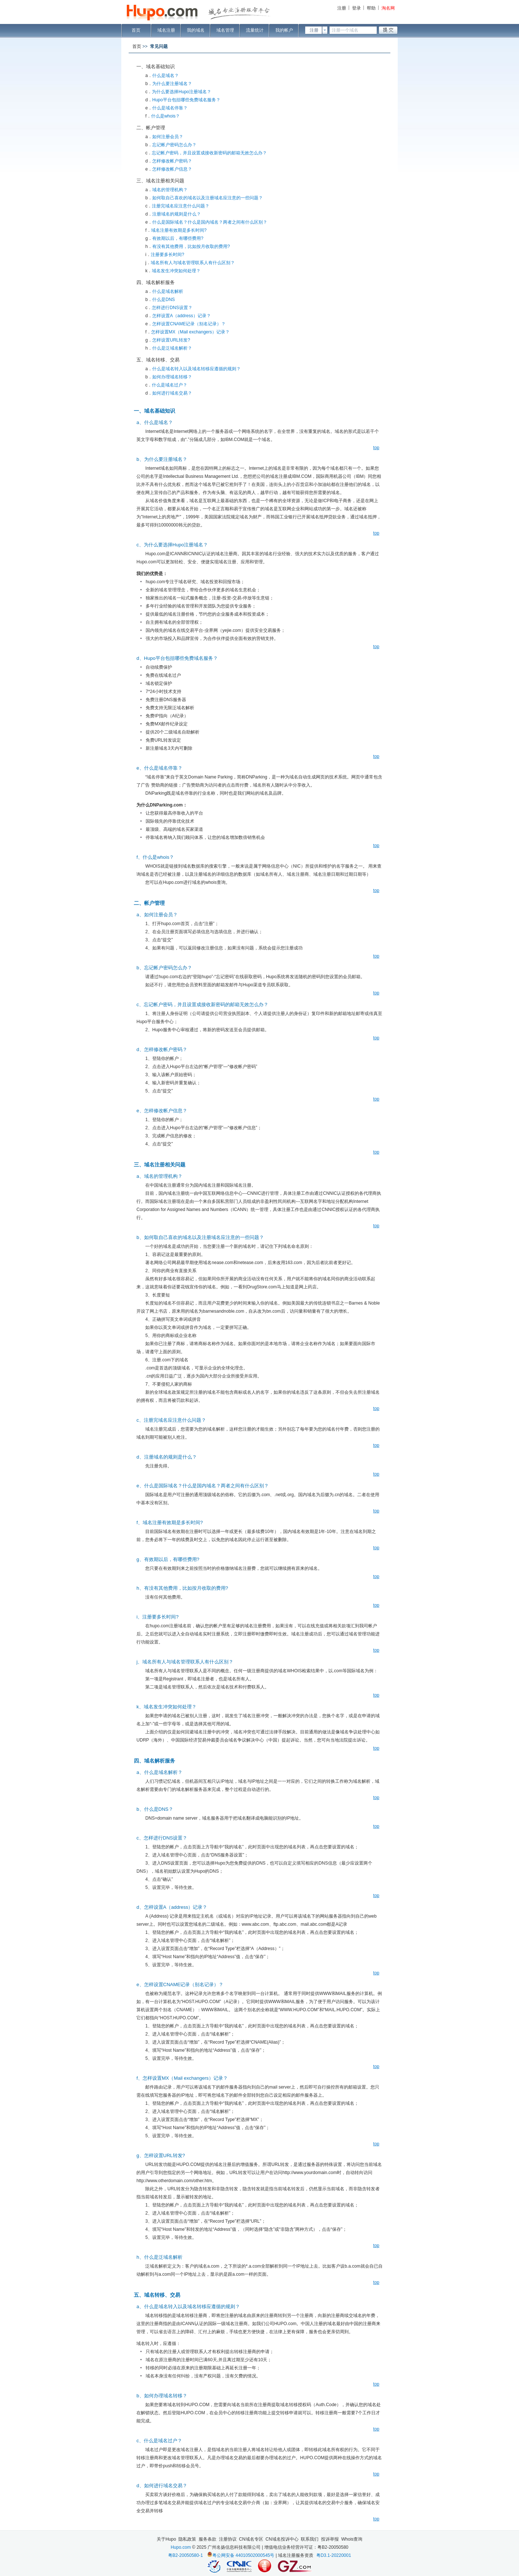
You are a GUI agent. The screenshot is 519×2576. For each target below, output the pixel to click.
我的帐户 (284, 30)
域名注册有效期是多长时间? (179, 230)
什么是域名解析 (167, 291)
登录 (356, 8)
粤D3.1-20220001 (333, 2555)
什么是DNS (163, 299)
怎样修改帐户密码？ (172, 161)
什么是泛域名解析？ (172, 348)
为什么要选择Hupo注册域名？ (181, 91)
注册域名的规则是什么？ (176, 214)
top (376, 447)
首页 (136, 30)
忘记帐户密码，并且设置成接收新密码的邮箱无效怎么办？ (209, 152)
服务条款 (207, 2539)
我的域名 (196, 30)
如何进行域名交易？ (172, 393)
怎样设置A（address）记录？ (181, 315)
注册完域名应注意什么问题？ (180, 206)
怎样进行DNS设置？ (172, 307)
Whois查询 (351, 2539)
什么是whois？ (165, 116)
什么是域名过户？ (169, 385)
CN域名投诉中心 (281, 2539)
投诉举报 (330, 2539)
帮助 (371, 8)
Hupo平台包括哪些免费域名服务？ (186, 99)
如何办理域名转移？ (172, 376)
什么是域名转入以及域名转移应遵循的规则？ (196, 368)
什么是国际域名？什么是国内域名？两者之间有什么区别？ (209, 222)
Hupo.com (181, 2547)
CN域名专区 (251, 2539)
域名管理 (225, 30)
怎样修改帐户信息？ (172, 169)
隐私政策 (187, 2539)
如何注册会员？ (167, 136)
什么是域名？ (165, 75)
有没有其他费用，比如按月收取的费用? (191, 246)
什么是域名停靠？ (170, 108)
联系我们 (309, 2539)
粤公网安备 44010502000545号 (243, 2555)
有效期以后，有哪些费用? (177, 238)
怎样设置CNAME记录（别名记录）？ (189, 323)
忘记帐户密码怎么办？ (174, 144)
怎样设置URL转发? (171, 340)
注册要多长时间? (167, 254)
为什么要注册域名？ (172, 83)
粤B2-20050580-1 (185, 2555)
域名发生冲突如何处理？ (176, 270)
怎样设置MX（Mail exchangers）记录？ (190, 332)
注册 (341, 8)
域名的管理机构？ (170, 189)
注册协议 (228, 2539)
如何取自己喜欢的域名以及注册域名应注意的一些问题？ (207, 197)
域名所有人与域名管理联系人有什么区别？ (193, 262)
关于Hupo (166, 2539)
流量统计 (255, 30)
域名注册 (166, 30)
